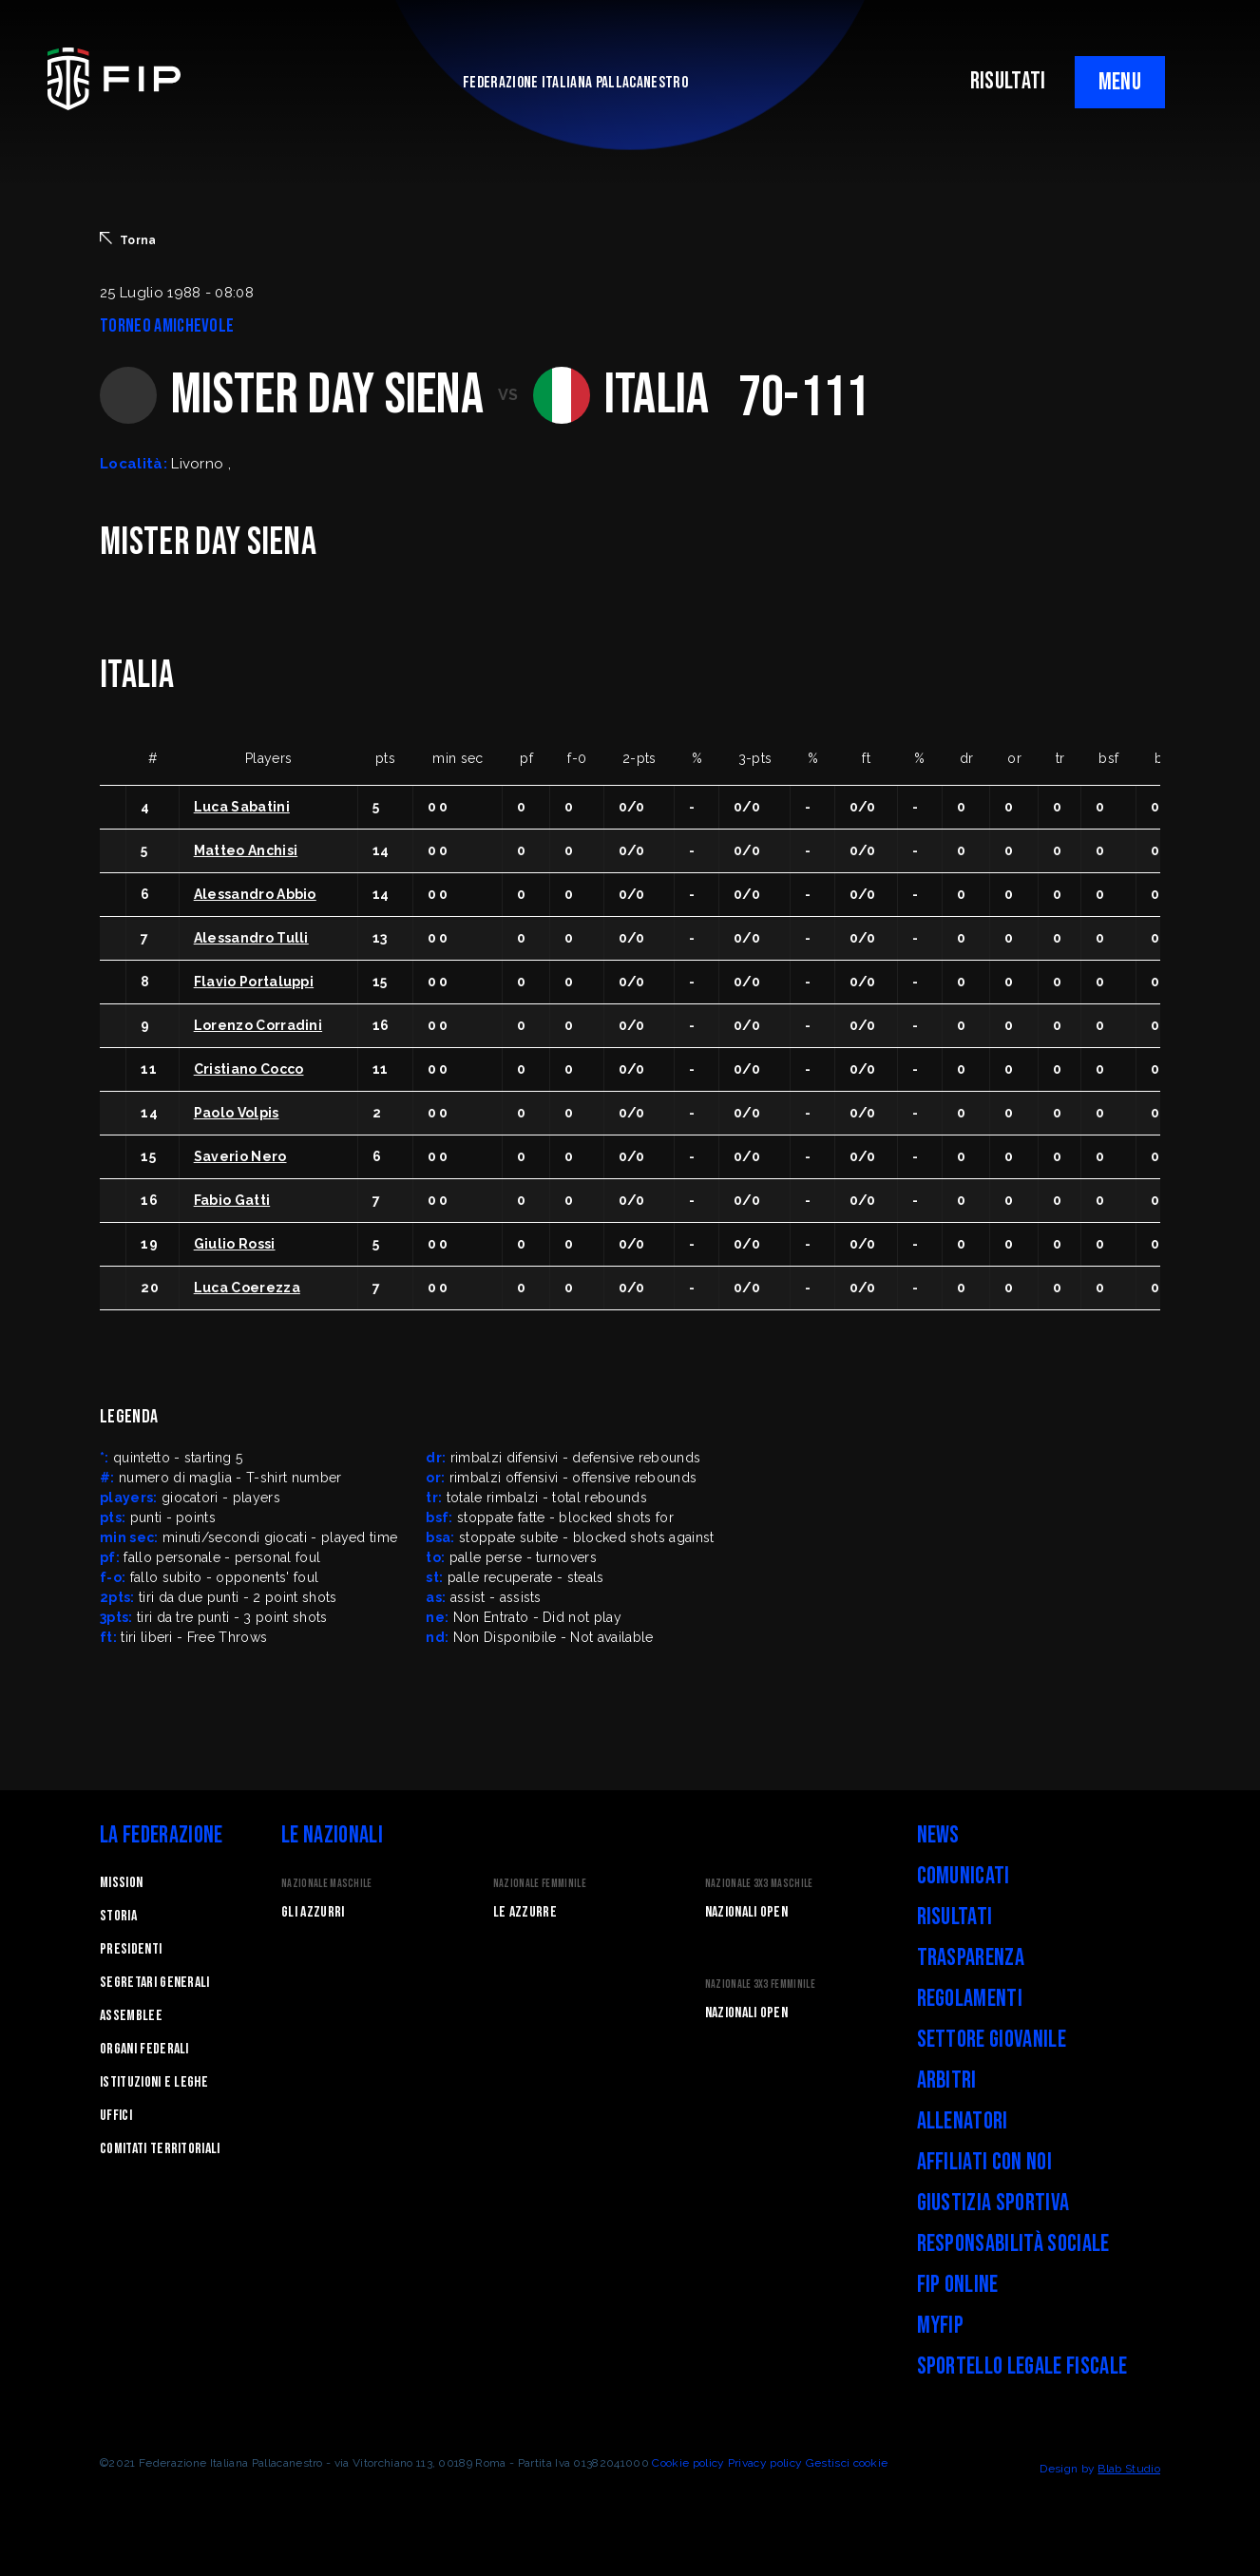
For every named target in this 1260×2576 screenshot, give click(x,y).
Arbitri (947, 2080)
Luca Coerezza (247, 1287)
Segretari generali (155, 1983)
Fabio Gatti (232, 1200)
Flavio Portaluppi (254, 981)
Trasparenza (971, 1958)
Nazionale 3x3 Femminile (760, 1984)
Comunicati (963, 1876)
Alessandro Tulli (251, 937)
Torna (128, 239)
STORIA (118, 1916)
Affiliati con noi (984, 2162)
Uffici (116, 2116)
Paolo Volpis (236, 1112)
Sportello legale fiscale (1022, 2366)
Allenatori (962, 2121)
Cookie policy (688, 2463)
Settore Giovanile (991, 2039)
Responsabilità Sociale (1013, 2244)
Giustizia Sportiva (993, 2203)
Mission (121, 1883)
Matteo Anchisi (245, 850)
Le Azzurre (525, 1912)
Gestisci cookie (847, 2463)
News (938, 1835)
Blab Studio (1129, 2468)
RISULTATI (1008, 81)
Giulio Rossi (235, 1243)
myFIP (940, 2325)
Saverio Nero (240, 1156)
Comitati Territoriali (160, 2149)
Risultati (955, 1917)
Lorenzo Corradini (258, 1025)
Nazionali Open (746, 1912)
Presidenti (131, 1949)
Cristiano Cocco (249, 1069)
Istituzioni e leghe (154, 2082)
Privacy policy (765, 2463)
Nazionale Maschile (326, 1884)
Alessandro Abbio (255, 894)
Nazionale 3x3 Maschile (759, 1884)
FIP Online (958, 2284)
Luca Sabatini (242, 806)
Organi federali (144, 2049)
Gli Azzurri (313, 1912)
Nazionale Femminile (539, 1884)
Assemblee (131, 2016)
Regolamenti (970, 1998)
